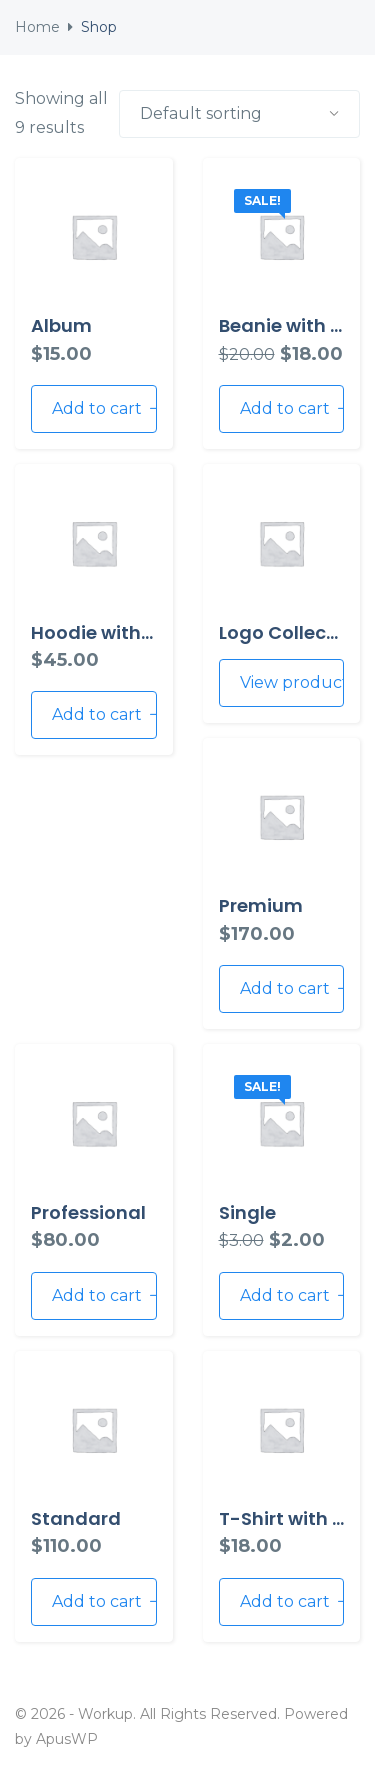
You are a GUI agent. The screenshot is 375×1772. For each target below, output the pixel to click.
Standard (76, 1518)
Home (37, 27)
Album (61, 325)
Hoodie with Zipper (117, 632)
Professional (88, 1212)
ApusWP (67, 1739)
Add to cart (104, 408)
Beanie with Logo (297, 325)
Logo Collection (291, 632)
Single (247, 1212)
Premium (261, 905)
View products (292, 682)
